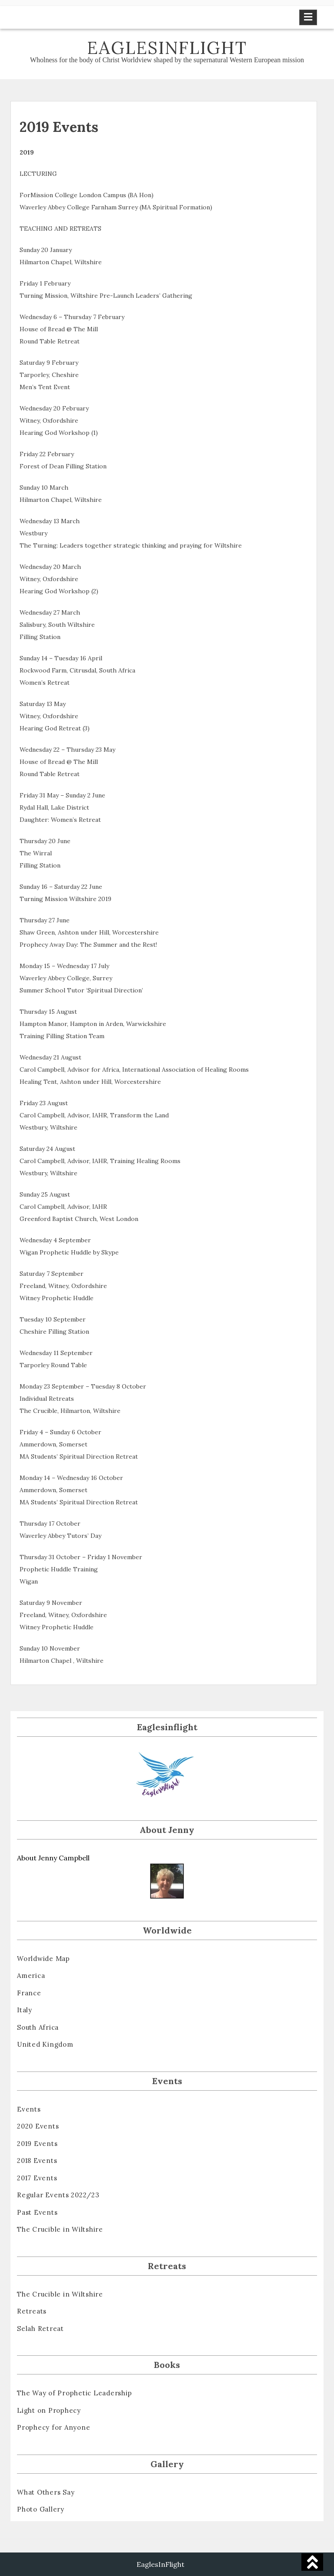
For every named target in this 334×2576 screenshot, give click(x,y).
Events (29, 2109)
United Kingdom (45, 2044)
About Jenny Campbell (53, 1857)
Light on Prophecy (49, 2410)
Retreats (32, 2311)
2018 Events (37, 2160)
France (29, 1993)
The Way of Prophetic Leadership (74, 2393)
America (31, 1975)
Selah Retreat (40, 2328)
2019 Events (37, 2143)
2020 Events (38, 2126)
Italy (24, 2010)
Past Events (37, 2212)
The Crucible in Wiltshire (60, 2229)
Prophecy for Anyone (53, 2427)
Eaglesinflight (167, 48)
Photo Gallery (40, 2509)
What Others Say (45, 2492)
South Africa (38, 2027)
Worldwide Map (43, 1958)
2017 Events (37, 2178)
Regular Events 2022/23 (58, 2195)
